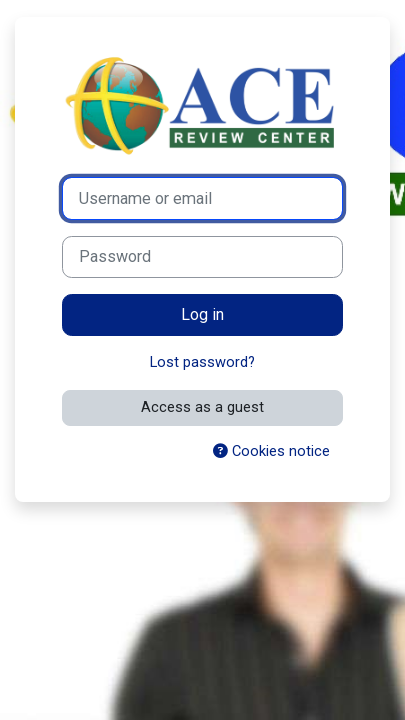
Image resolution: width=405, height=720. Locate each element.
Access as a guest (202, 407)
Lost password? (202, 362)
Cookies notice (271, 451)
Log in (202, 314)
